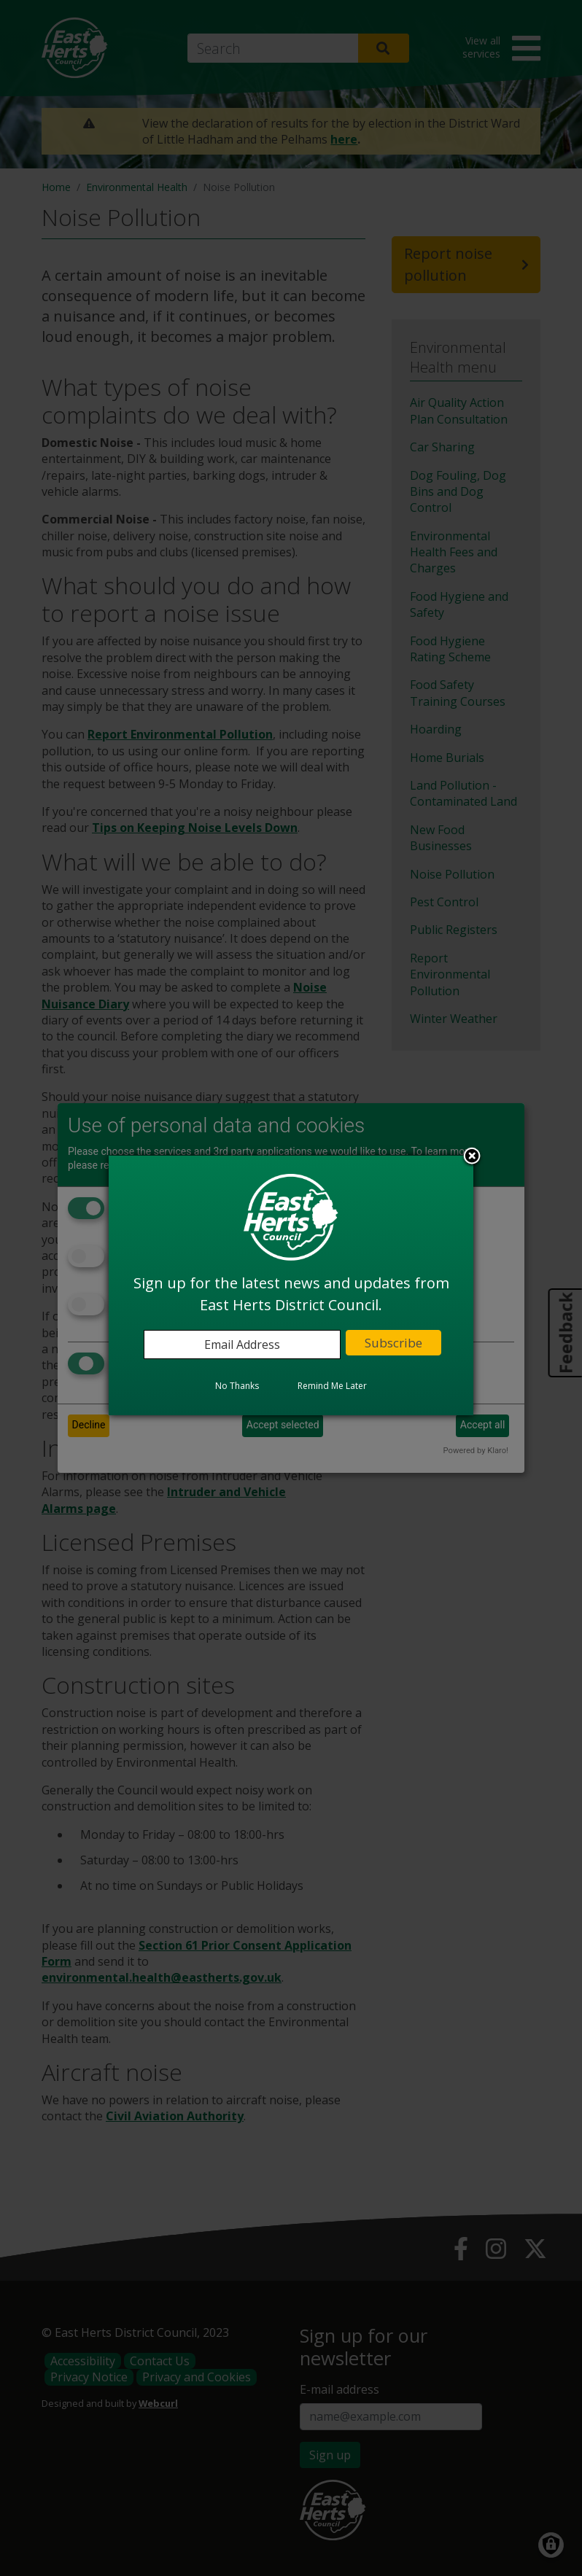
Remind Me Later (332, 1386)
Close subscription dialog (472, 1157)
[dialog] (291, 1285)
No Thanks (237, 1386)
